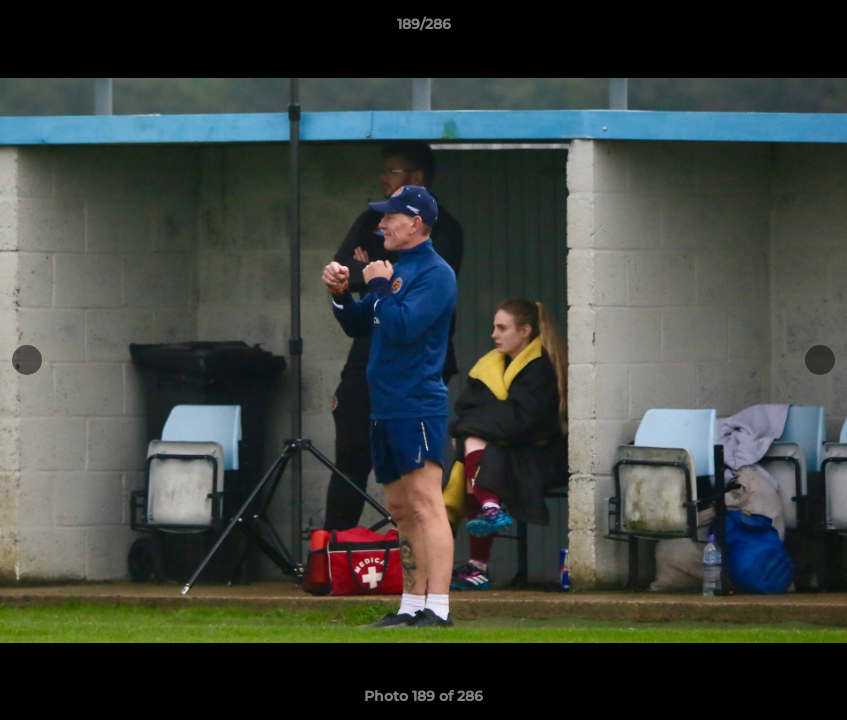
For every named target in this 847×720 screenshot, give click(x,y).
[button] (811, 29)
